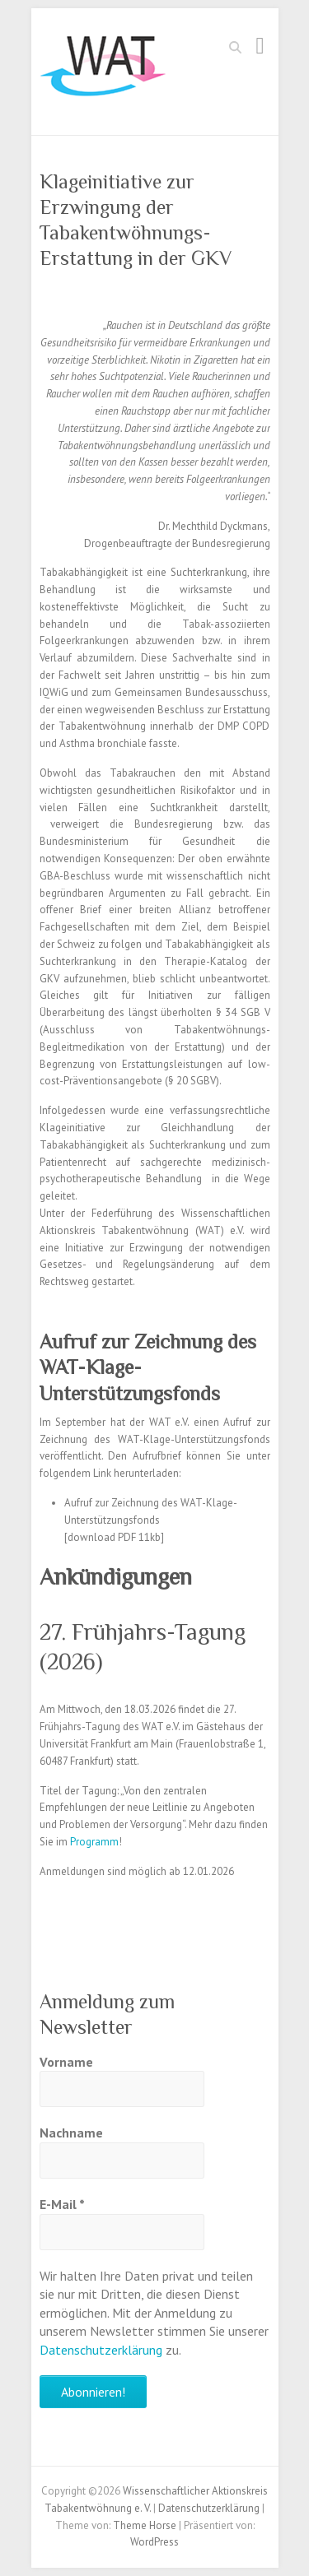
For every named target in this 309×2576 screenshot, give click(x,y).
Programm (94, 1842)
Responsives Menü (260, 45)
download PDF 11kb (114, 1537)
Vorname (66, 2062)
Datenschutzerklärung (101, 2350)
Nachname (71, 2132)
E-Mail (62, 2204)
